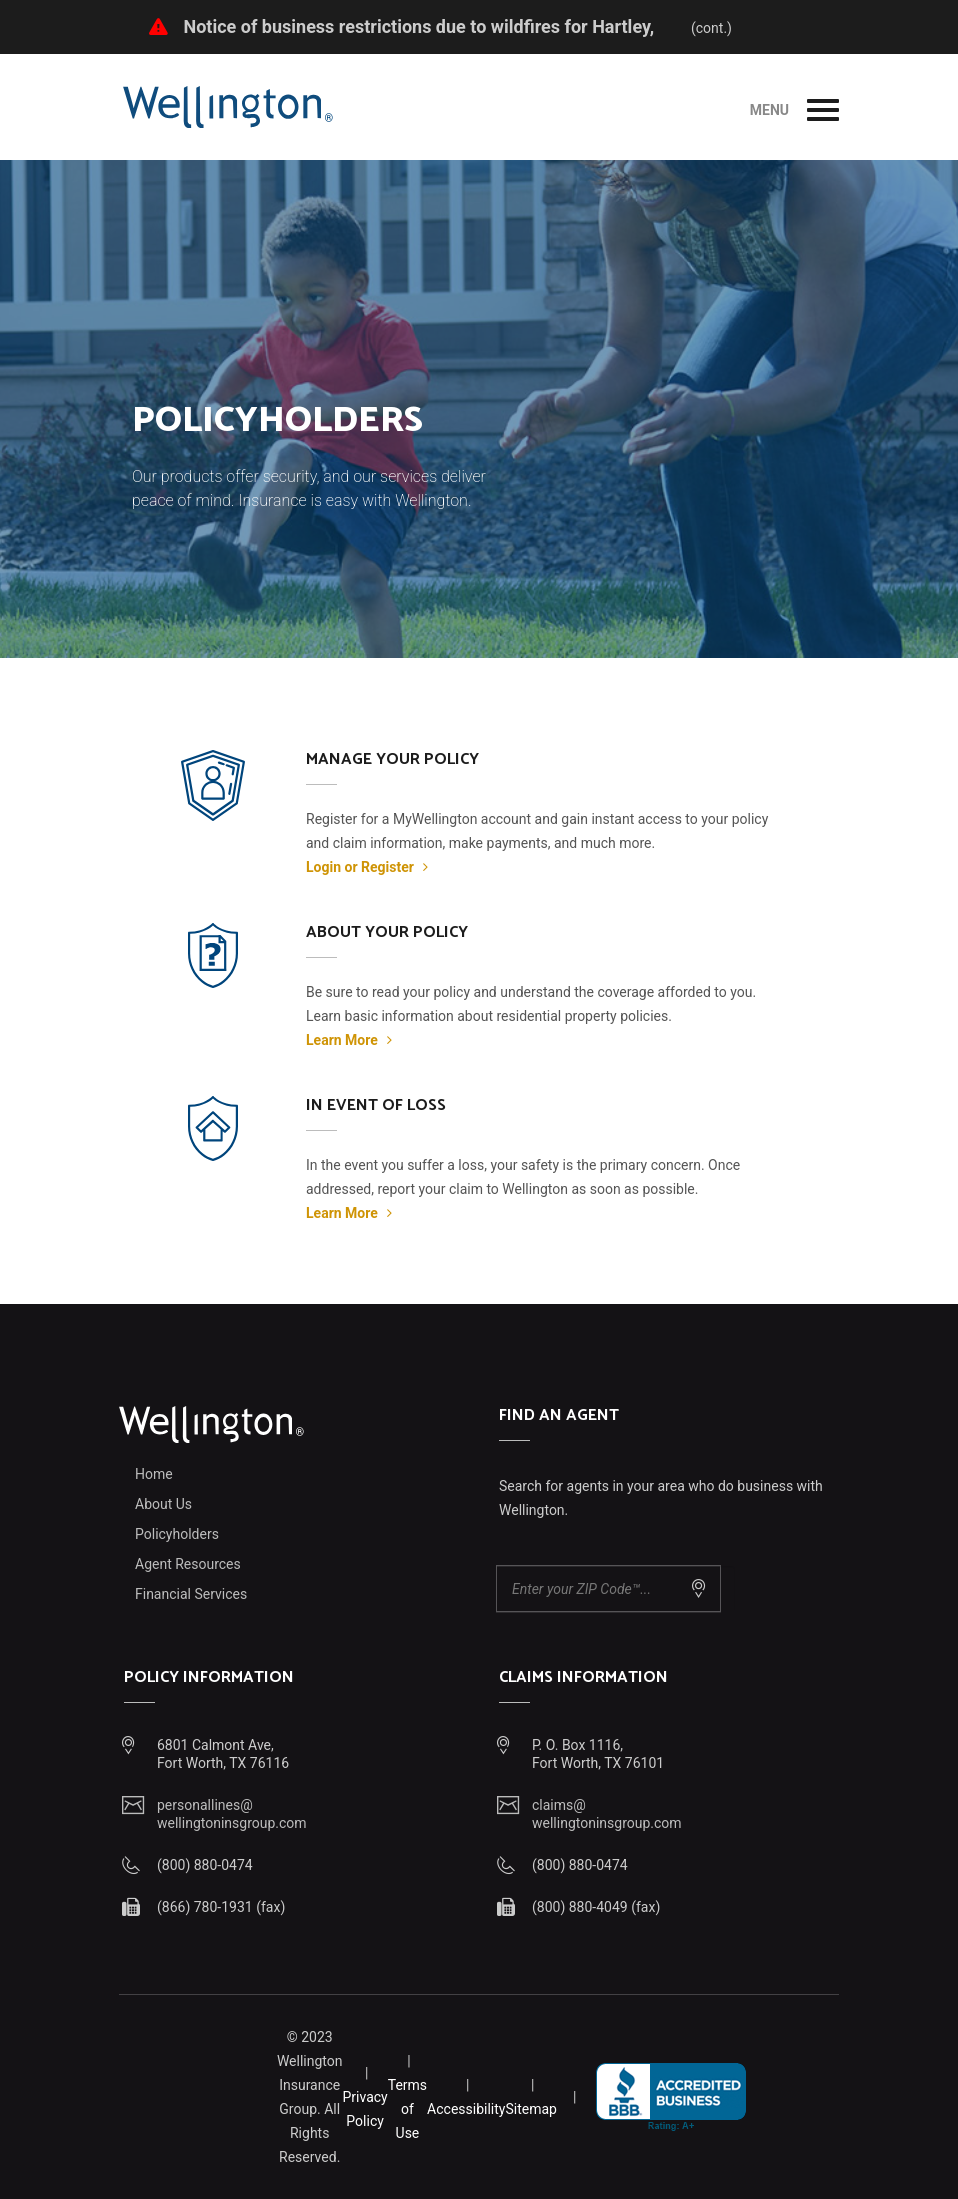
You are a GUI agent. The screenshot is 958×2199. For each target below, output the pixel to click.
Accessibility (466, 2109)
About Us (163, 1504)
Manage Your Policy (392, 759)
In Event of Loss (376, 1105)
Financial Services (191, 1594)
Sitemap (530, 2109)
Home (154, 1474)
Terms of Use (407, 2109)
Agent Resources (188, 1564)
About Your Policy (387, 932)
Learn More (349, 1040)
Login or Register (367, 867)
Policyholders (177, 1534)
